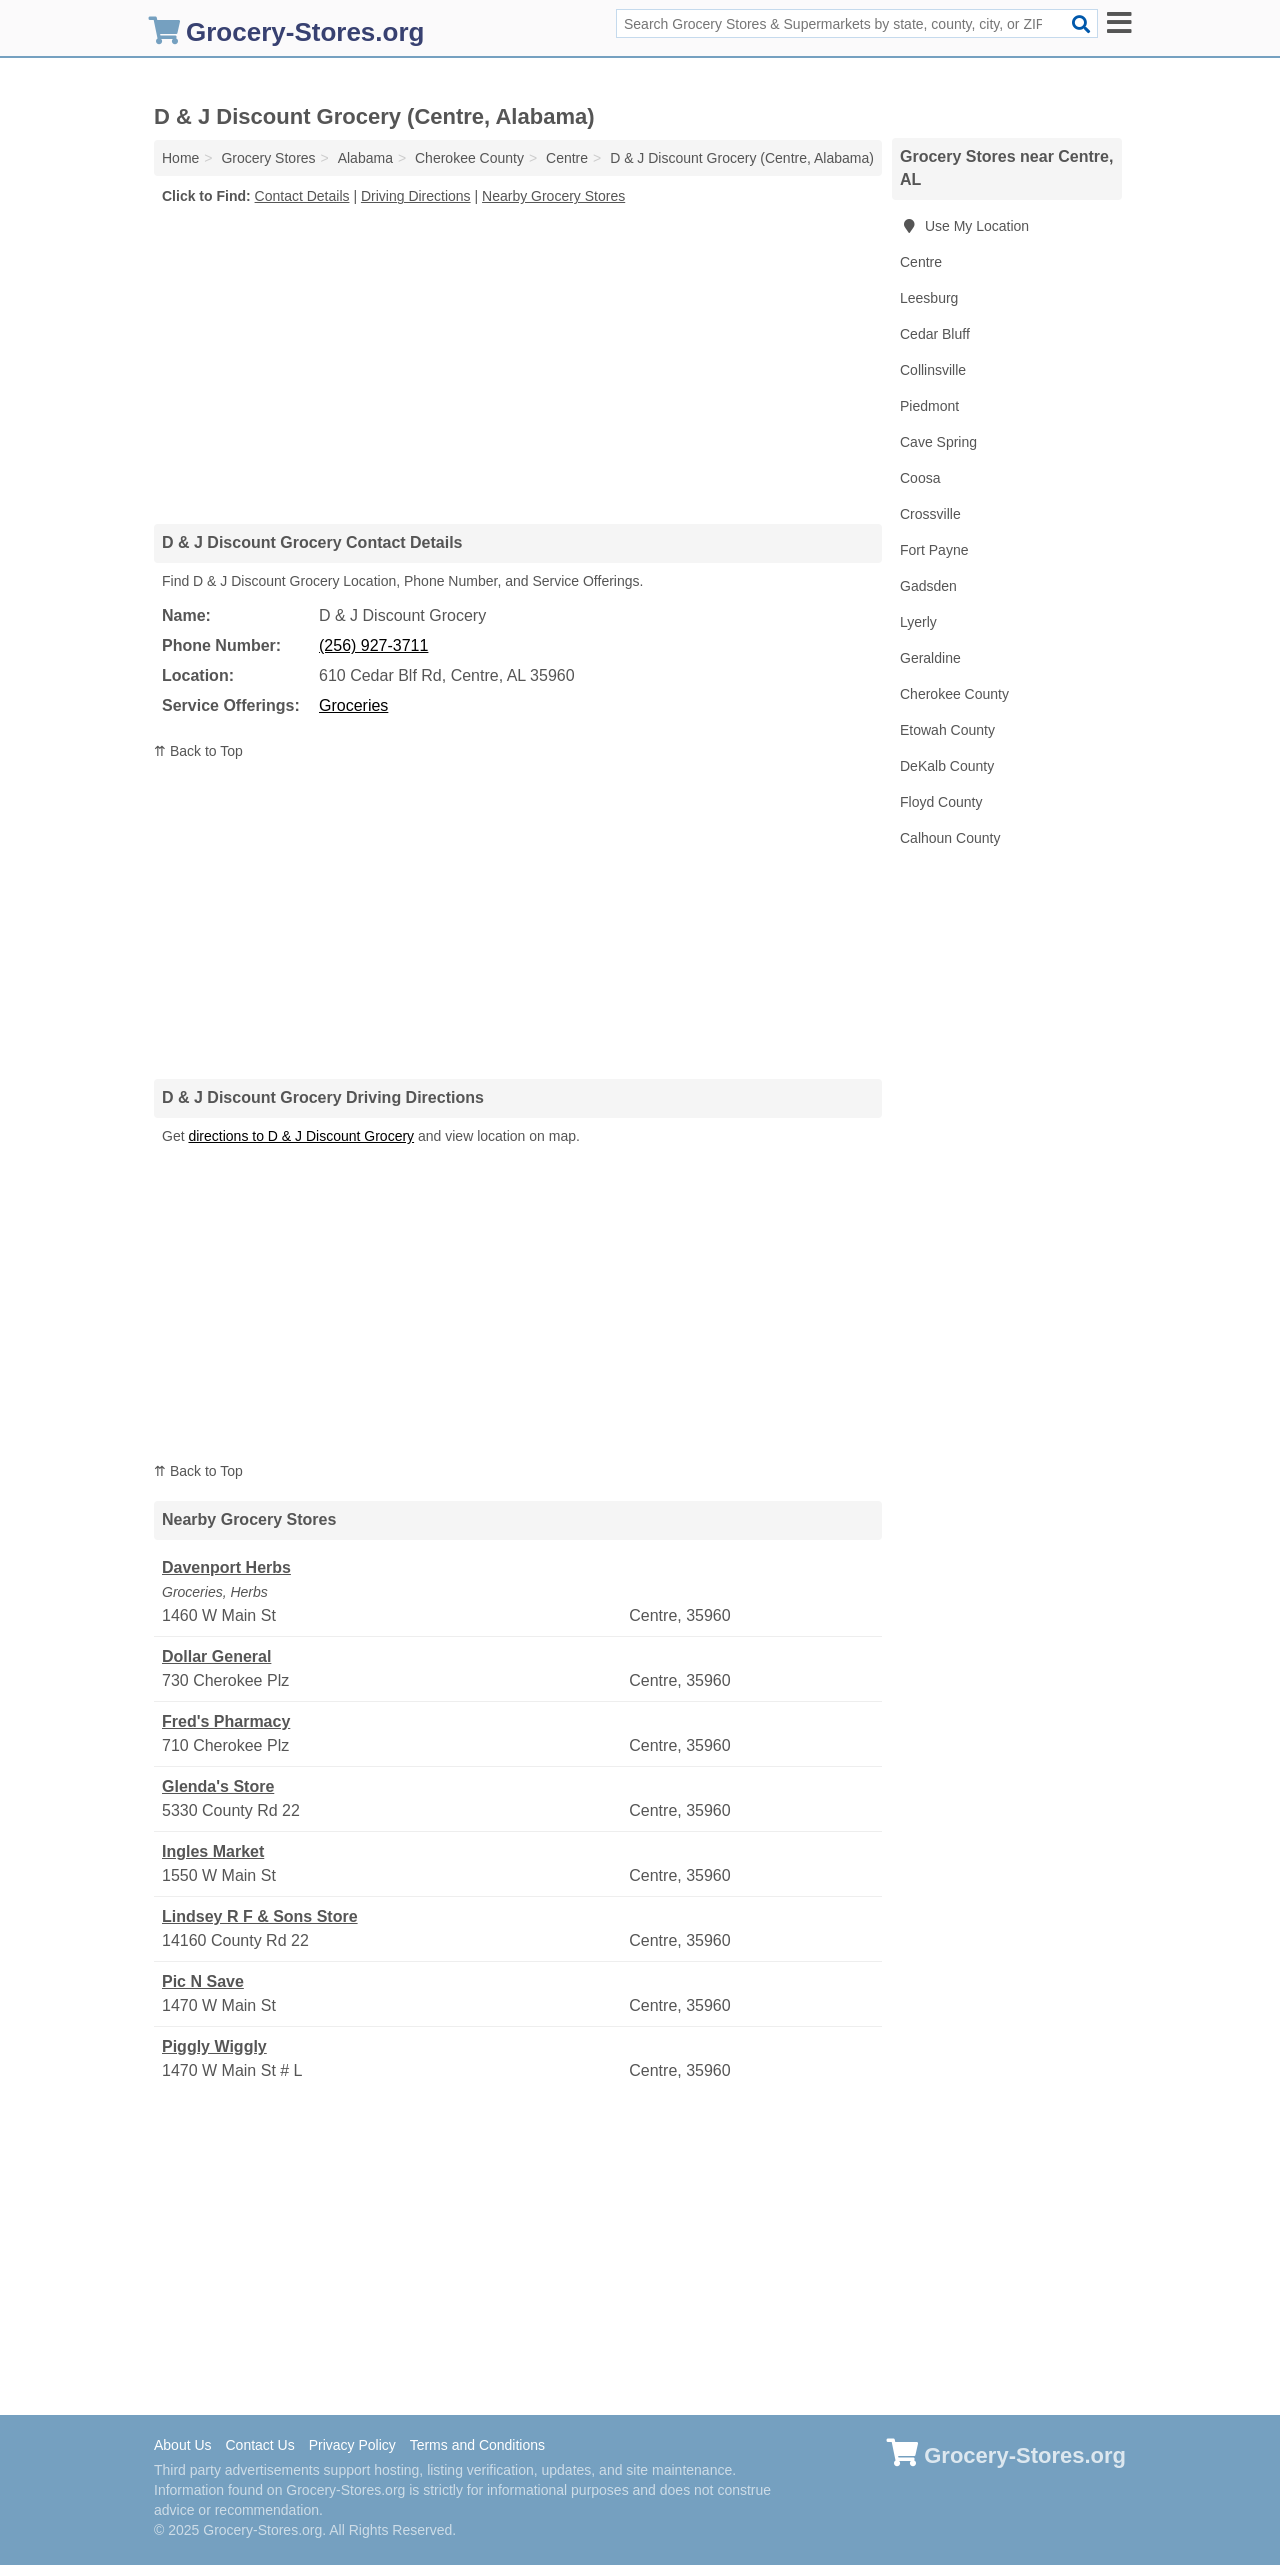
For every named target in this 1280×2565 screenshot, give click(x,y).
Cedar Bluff (935, 334)
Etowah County (947, 730)
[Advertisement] (518, 364)
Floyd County (941, 802)
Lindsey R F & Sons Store (260, 1916)
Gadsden (928, 586)
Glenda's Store (218, 1786)
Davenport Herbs (226, 1567)
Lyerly (918, 622)
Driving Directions (416, 196)
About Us (183, 2445)
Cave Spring (938, 442)
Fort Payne (934, 550)
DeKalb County (947, 766)
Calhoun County (950, 838)
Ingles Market (213, 1851)
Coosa (920, 478)
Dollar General (216, 1656)
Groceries (353, 705)
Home (180, 158)
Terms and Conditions (477, 2445)
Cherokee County (954, 694)
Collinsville (933, 370)
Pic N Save (203, 1981)
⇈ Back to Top (198, 751)
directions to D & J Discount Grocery (301, 1136)
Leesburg (929, 298)
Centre (921, 262)
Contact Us (259, 2445)
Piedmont (929, 406)
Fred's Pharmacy (226, 1721)
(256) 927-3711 (373, 645)
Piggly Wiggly (214, 2046)
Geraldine (930, 658)
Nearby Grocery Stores (553, 196)
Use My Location (964, 226)
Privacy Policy (352, 2445)
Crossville (930, 514)
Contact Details (302, 196)
